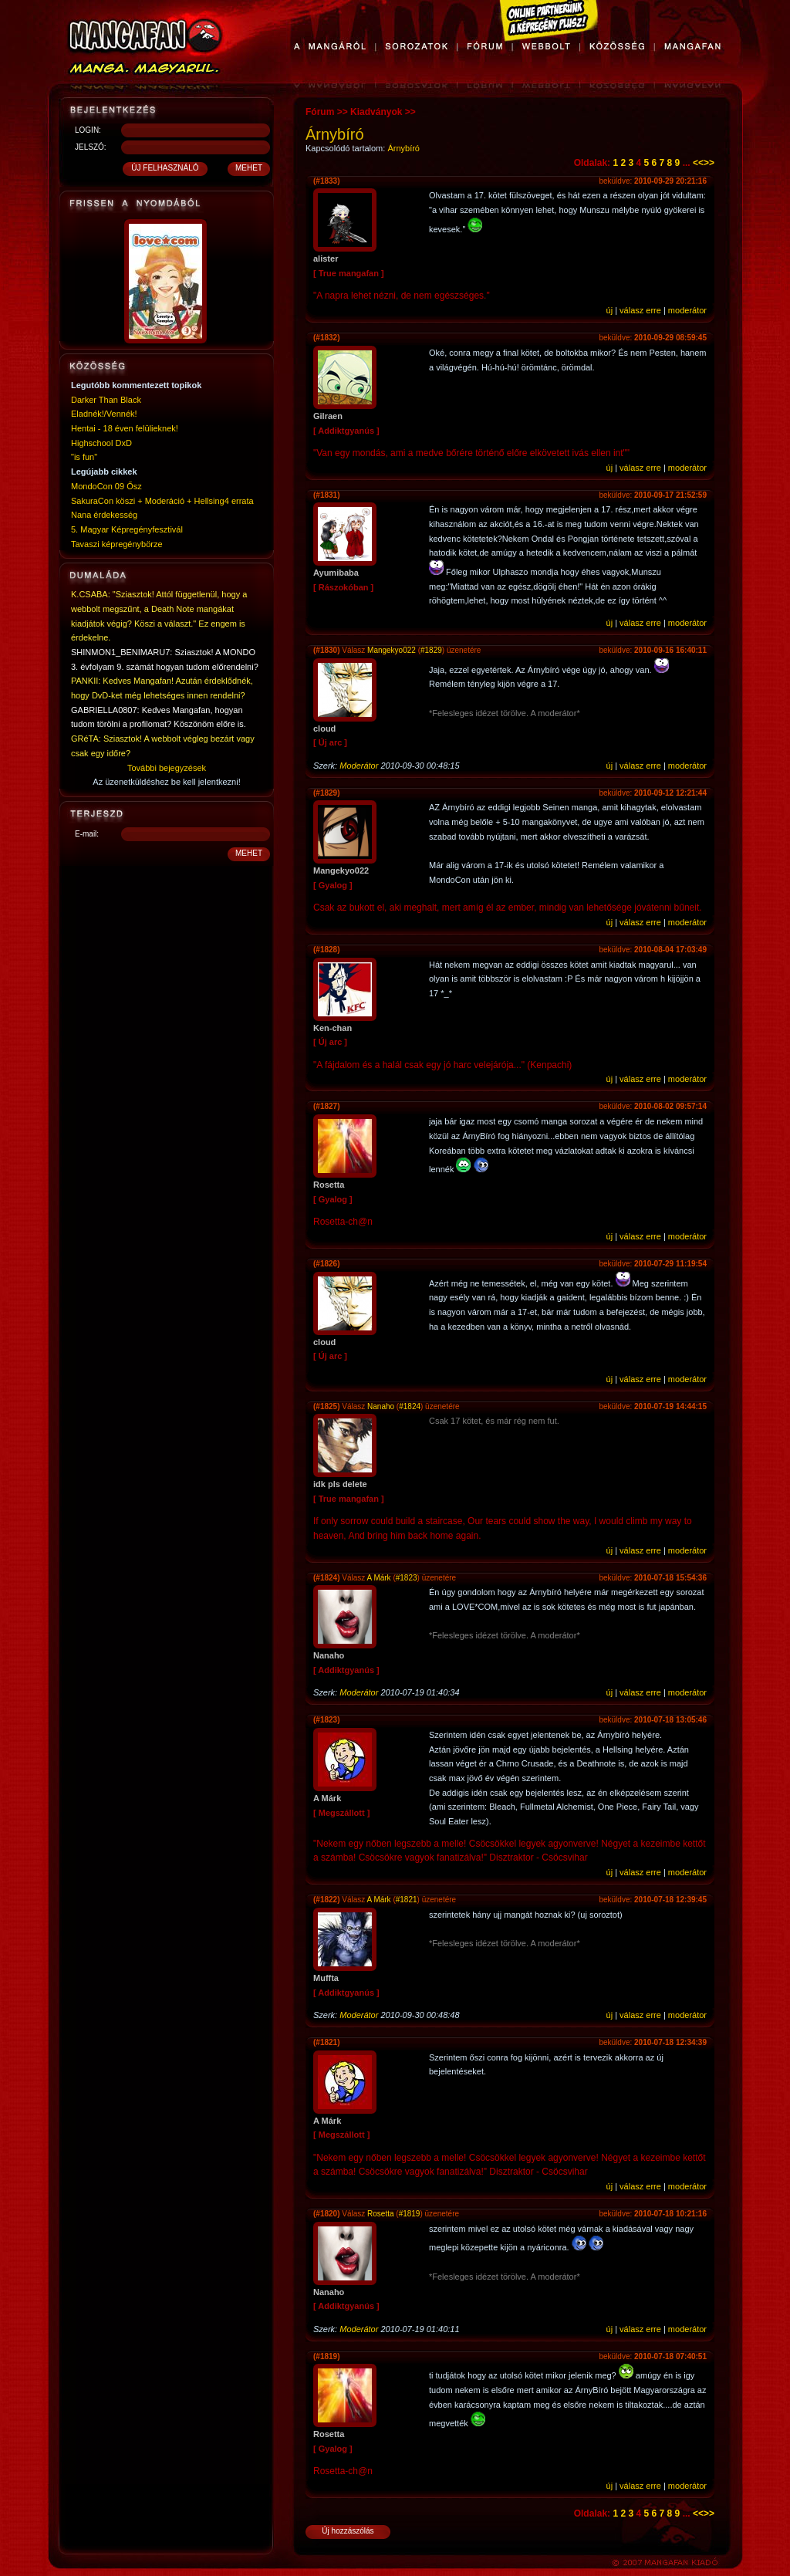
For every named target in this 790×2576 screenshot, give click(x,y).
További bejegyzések (166, 767)
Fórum (320, 111)
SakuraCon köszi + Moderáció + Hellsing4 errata (162, 500)
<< (698, 162)
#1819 (409, 2213)
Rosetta (380, 2213)
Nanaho (382, 1406)
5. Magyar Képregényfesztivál (127, 529)
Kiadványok (376, 111)
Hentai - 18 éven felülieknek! (124, 428)
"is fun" (84, 456)
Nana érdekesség (104, 514)
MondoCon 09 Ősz (106, 486)
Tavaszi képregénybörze (117, 544)
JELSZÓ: (90, 147)
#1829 (431, 650)
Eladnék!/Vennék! (104, 413)
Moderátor (358, 765)
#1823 (406, 1578)
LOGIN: (88, 130)
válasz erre (640, 310)
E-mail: (87, 834)
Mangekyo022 (391, 650)
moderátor (687, 310)
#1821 (406, 1899)
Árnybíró (403, 148)
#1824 (409, 1406)
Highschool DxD (101, 443)
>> (709, 162)
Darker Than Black (106, 399)
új (609, 310)
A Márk (379, 1578)
